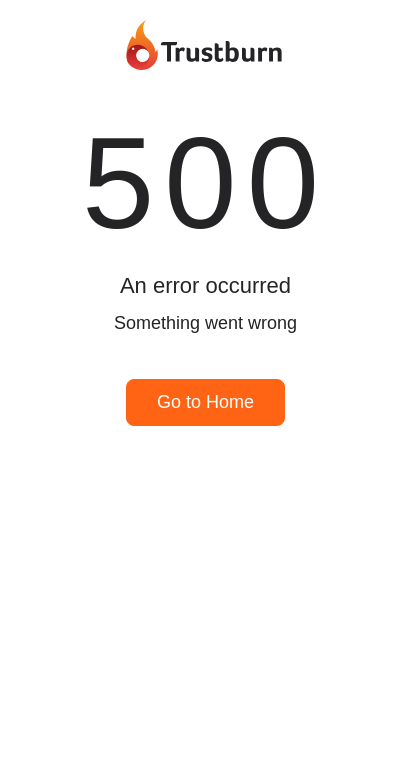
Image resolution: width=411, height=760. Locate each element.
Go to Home (205, 402)
